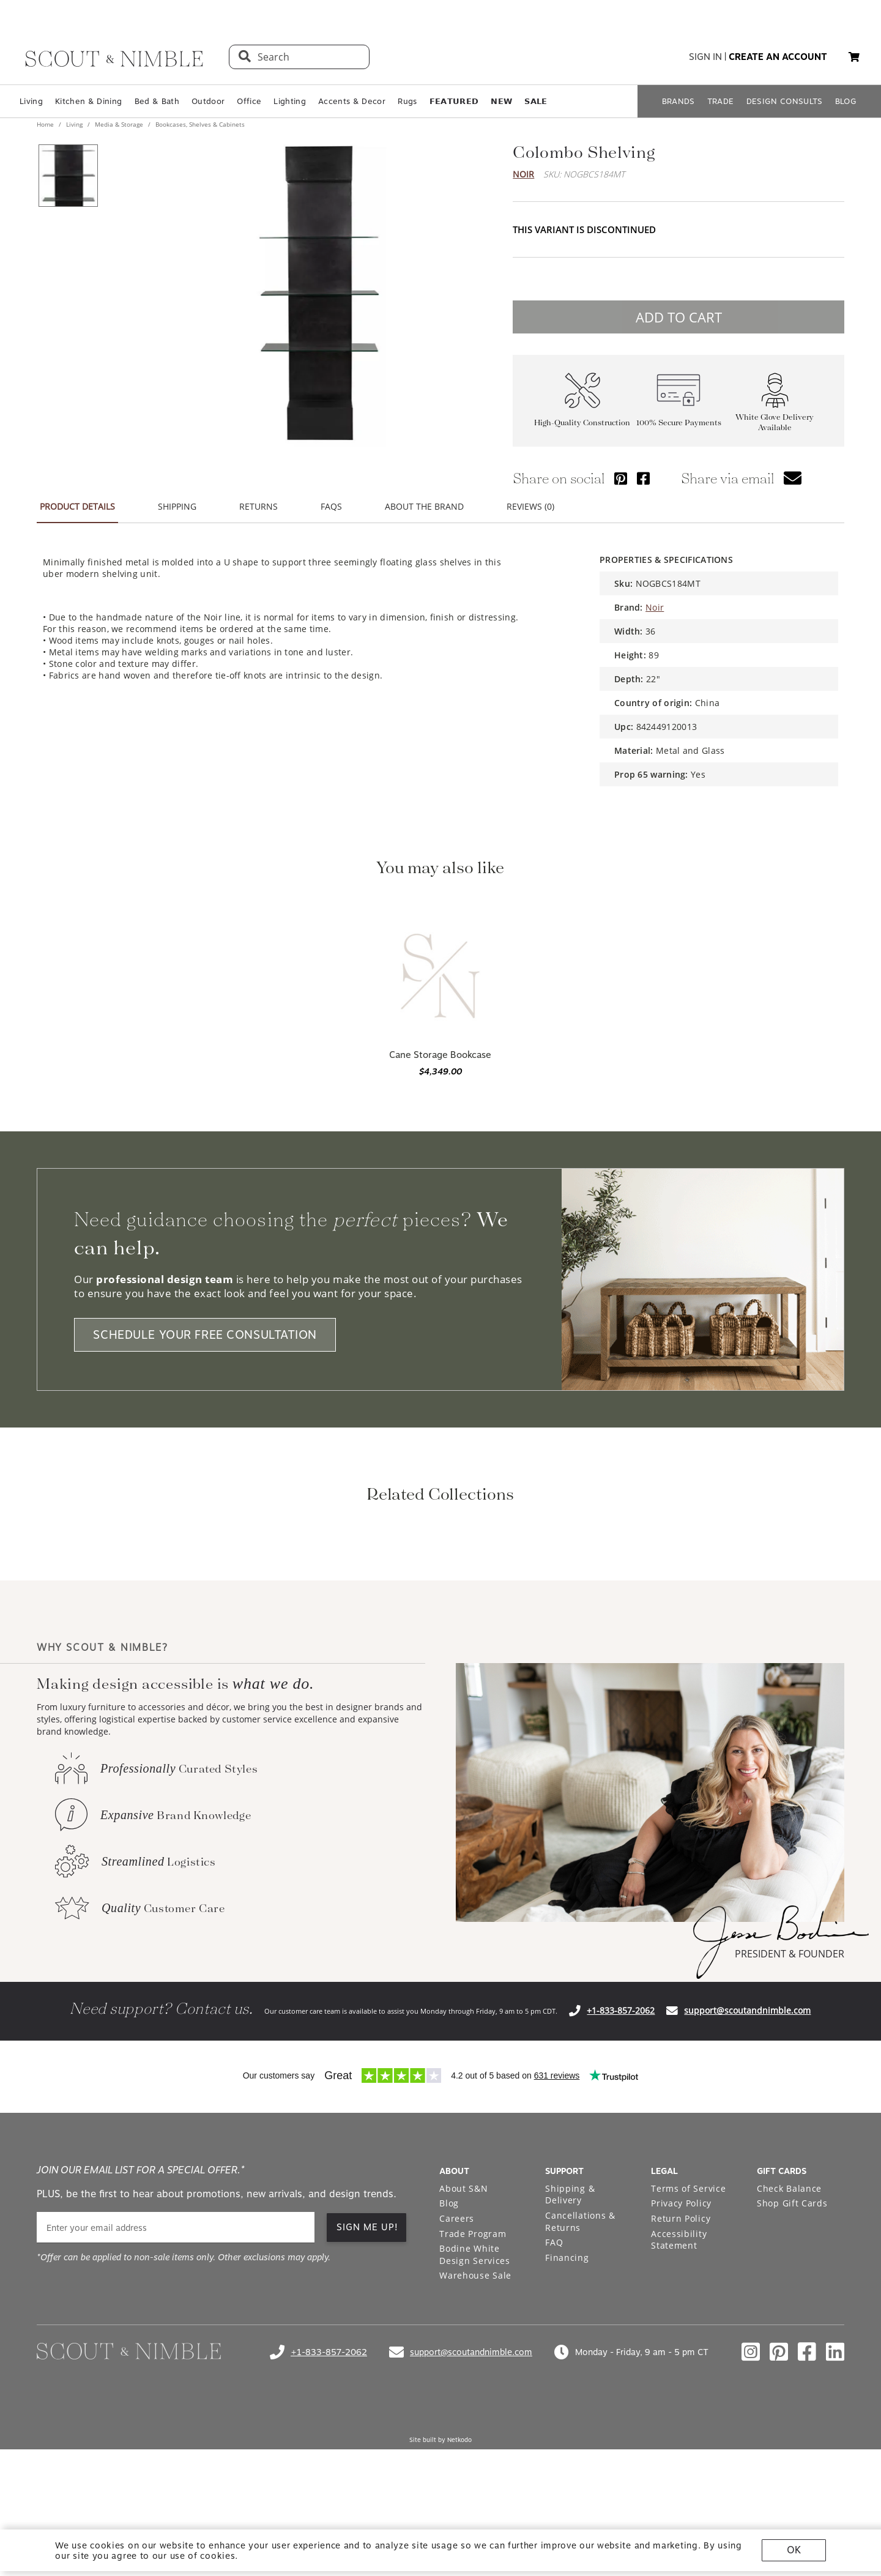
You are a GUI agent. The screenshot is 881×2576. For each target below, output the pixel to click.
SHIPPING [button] (177, 506)
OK (794, 2550)
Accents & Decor (351, 101)
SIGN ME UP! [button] (367, 2389)
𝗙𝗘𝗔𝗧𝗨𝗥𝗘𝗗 (454, 101)
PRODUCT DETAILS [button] (77, 506)
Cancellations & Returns (580, 2383)
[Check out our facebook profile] (807, 2514)
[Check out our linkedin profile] (835, 2514)
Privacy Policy (681, 2365)
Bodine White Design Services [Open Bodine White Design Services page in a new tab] (474, 2417)
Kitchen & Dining (88, 101)
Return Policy (680, 2380)
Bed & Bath (157, 101)
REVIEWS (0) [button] (530, 506)
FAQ (554, 2404)
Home (46, 124)
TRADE (720, 101)
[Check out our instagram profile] (751, 2514)
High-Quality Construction (582, 422)
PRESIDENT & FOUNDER (789, 2116)
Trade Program (472, 2396)
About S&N (463, 2350)
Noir (523, 174)
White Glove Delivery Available (774, 422)
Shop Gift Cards (792, 2365)
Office (249, 101)
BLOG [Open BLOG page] (846, 101)
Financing (567, 2419)
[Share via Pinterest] (620, 478)
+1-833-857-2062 (621, 2172)
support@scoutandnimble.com (747, 2172)
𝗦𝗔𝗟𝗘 (535, 101)
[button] (854, 57)
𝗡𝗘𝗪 (501, 101)
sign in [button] (705, 56)
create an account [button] (778, 56)
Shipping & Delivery (570, 2357)
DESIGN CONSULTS (784, 101)
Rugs (407, 101)
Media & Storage (119, 124)
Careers (456, 2380)
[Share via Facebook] (643, 478)
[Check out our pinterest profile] (779, 2514)
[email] (175, 2389)
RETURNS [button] (258, 506)
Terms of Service (688, 2350)
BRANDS (678, 101)
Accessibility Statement (679, 2402)
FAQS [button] (331, 506)
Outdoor (208, 101)
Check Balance (789, 2350)
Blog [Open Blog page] (449, 2365)
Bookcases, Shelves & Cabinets (199, 124)
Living (31, 101)
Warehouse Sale (475, 2437)
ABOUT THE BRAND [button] (424, 506)
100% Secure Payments (678, 422)
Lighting (289, 101)
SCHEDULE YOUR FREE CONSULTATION (205, 1335)
